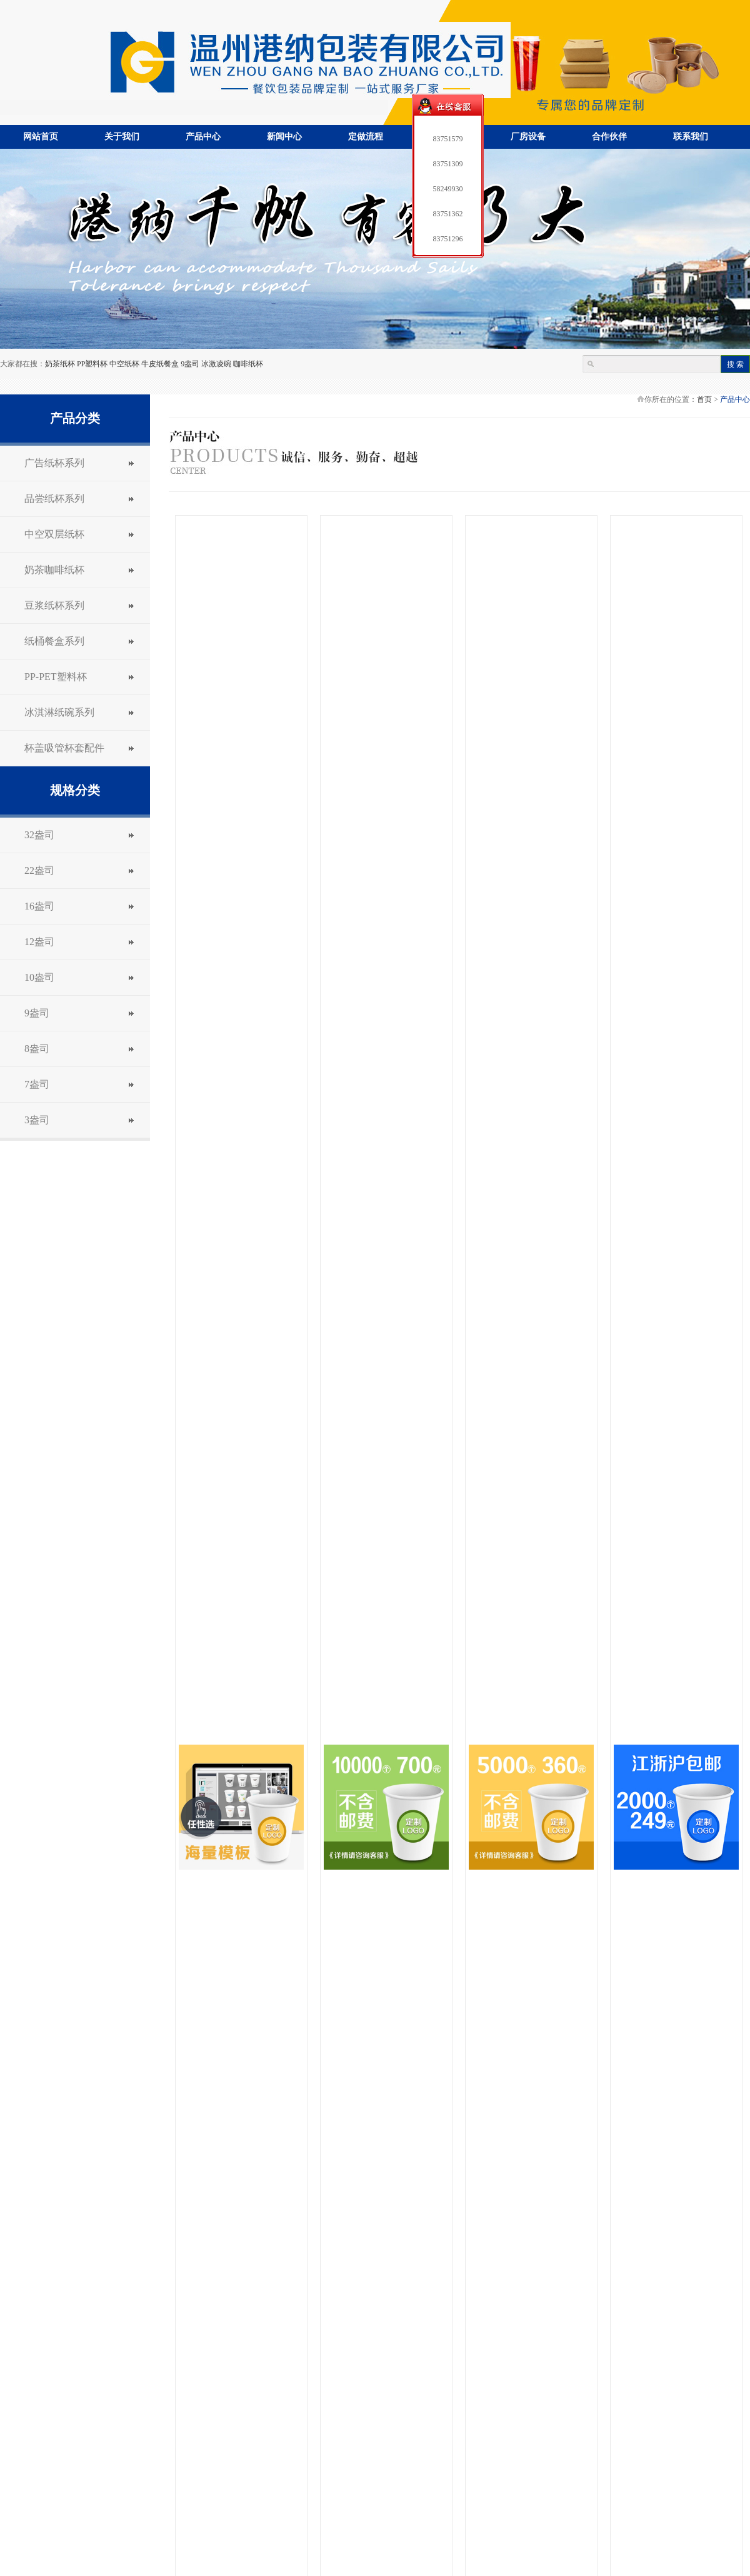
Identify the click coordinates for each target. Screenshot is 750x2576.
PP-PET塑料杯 (55, 676)
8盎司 (36, 1048)
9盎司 (190, 363)
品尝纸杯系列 (54, 498)
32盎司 (39, 834)
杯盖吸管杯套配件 (64, 748)
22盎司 (39, 870)
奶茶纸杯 (60, 363)
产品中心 (203, 136)
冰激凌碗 (216, 363)
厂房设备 (528, 136)
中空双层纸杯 (54, 534)
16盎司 (39, 906)
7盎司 (36, 1084)
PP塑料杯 (92, 363)
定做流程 (365, 136)
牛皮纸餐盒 (160, 363)
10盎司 (39, 977)
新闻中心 (284, 136)
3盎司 (36, 1120)
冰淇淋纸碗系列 (59, 712)
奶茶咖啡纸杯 (54, 569)
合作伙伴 (609, 136)
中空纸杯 (124, 363)
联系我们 (690, 136)
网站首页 (40, 136)
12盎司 (39, 941)
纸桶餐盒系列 (54, 641)
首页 (704, 399)
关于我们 (121, 136)
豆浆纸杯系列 (54, 605)
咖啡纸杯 (248, 363)
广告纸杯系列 (54, 463)
